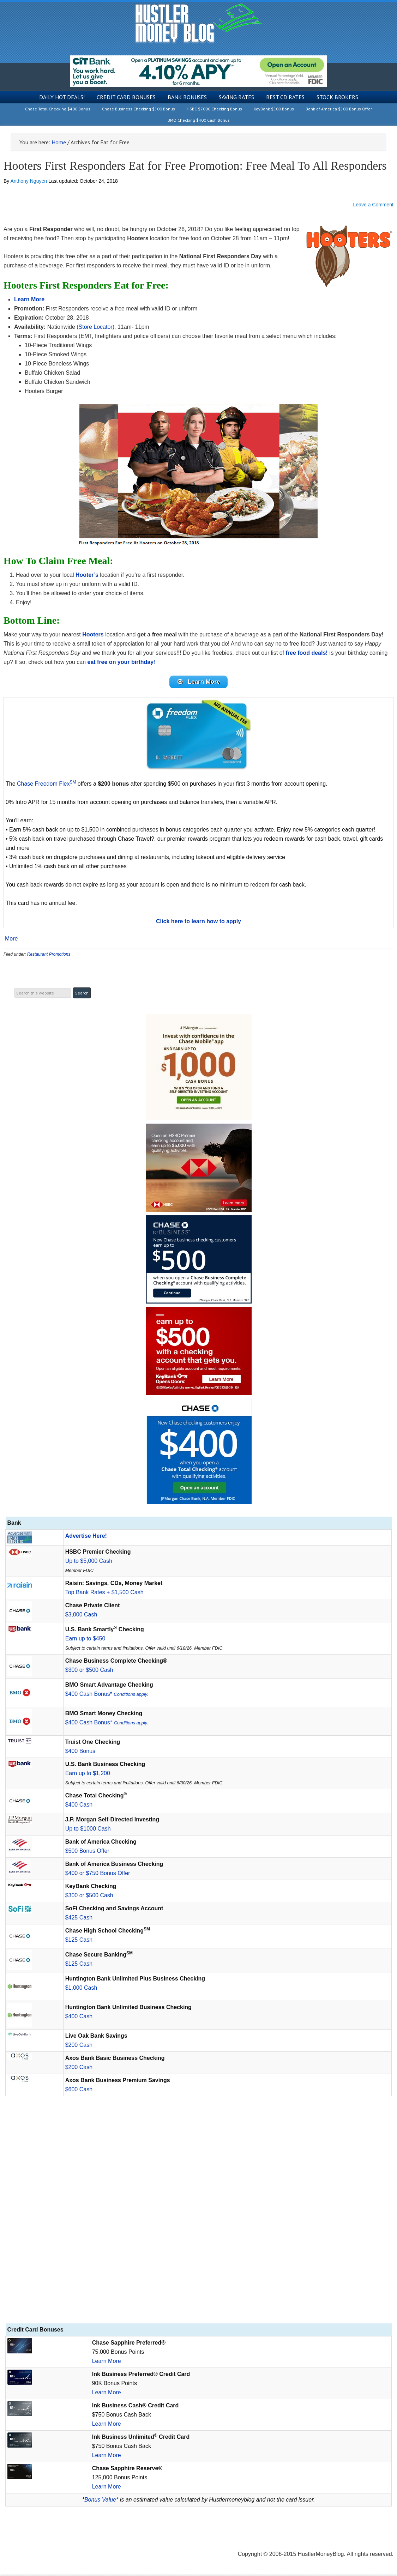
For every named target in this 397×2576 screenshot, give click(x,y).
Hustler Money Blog (198, 23)
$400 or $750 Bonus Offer (97, 1874)
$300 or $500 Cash (89, 1671)
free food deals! (306, 653)
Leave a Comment (373, 204)
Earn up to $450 (85, 1640)
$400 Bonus (80, 1752)
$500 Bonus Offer (87, 1852)
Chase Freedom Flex (46, 785)
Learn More (106, 2362)
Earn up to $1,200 (87, 1775)
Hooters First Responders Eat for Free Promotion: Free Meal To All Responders (195, 165)
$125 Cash (78, 1941)
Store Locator (96, 327)
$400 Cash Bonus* (106, 1695)
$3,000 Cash (81, 1616)
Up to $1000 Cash (88, 1830)
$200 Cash (78, 2046)
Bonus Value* (101, 2501)
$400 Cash (78, 1806)
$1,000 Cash (81, 1989)
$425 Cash (78, 1919)
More (11, 940)
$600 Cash (78, 2091)
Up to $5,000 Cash (88, 1562)
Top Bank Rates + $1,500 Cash (104, 1594)
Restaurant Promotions (49, 955)
